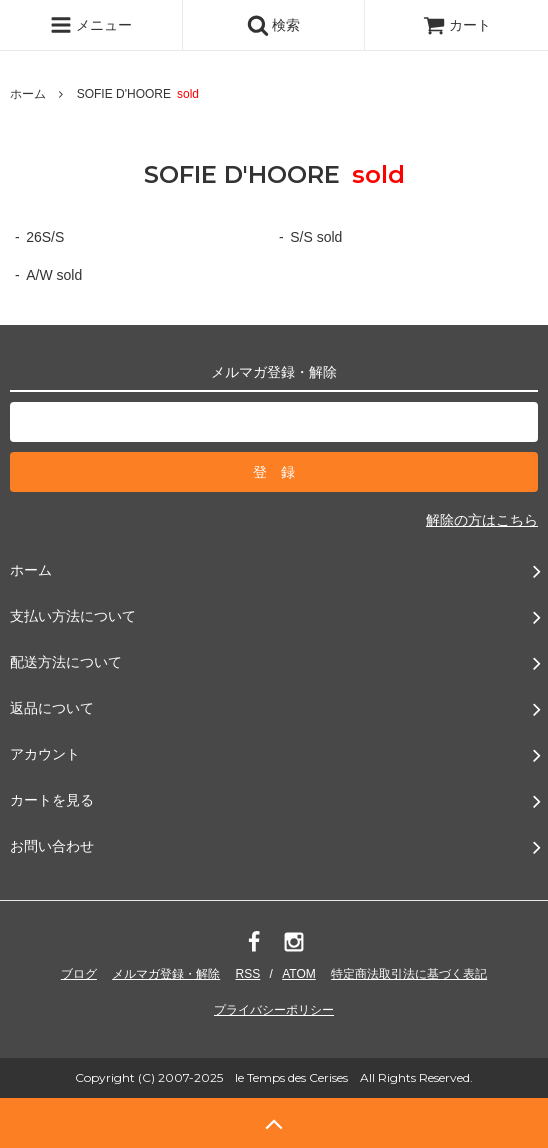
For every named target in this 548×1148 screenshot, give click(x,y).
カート (457, 25)
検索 (274, 25)
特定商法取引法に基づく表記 (409, 974)
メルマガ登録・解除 (166, 974)
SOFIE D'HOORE (144, 94)
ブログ (79, 974)
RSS (248, 974)
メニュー (91, 25)
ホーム (28, 94)
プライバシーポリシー (274, 1010)
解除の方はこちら (482, 520)
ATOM (299, 974)
